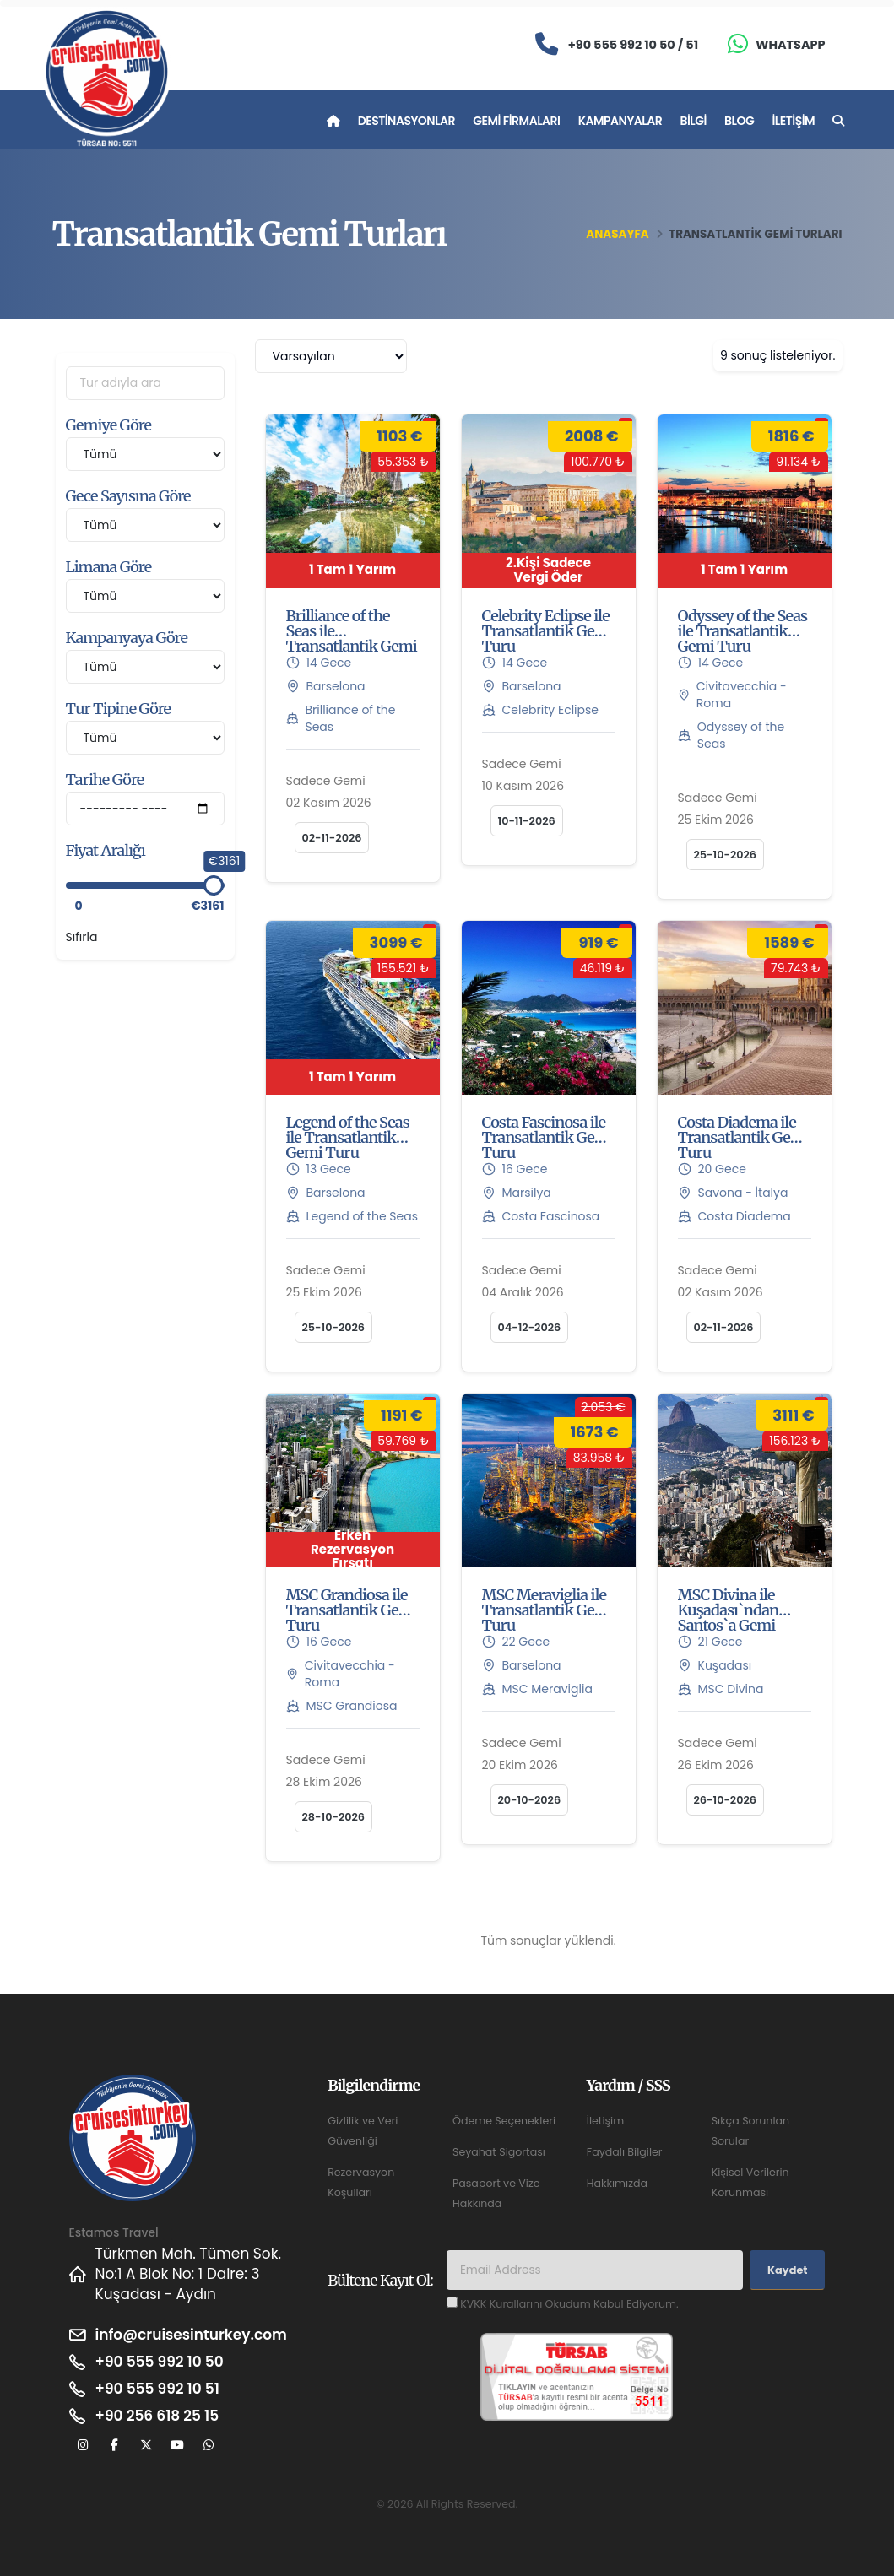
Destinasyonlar (406, 120)
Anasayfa (617, 234)
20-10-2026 (529, 1800)
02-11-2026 (332, 838)
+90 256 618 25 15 (157, 2416)
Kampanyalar (620, 120)
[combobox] (331, 356)
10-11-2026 (526, 821)
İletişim (793, 120)
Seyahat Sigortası (498, 2152)
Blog (739, 120)
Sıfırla (82, 936)
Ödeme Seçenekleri (503, 2120)
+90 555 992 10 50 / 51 (633, 44)
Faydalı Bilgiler (625, 2152)
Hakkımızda (617, 2183)
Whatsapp (790, 44)
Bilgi (693, 120)
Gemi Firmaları (516, 120)
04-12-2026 (529, 1327)
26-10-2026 (725, 1800)
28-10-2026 (334, 1817)
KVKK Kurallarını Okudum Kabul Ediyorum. (569, 2304)
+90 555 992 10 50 (159, 2361)
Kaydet (787, 2270)
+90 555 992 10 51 (157, 2388)
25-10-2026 (725, 854)
